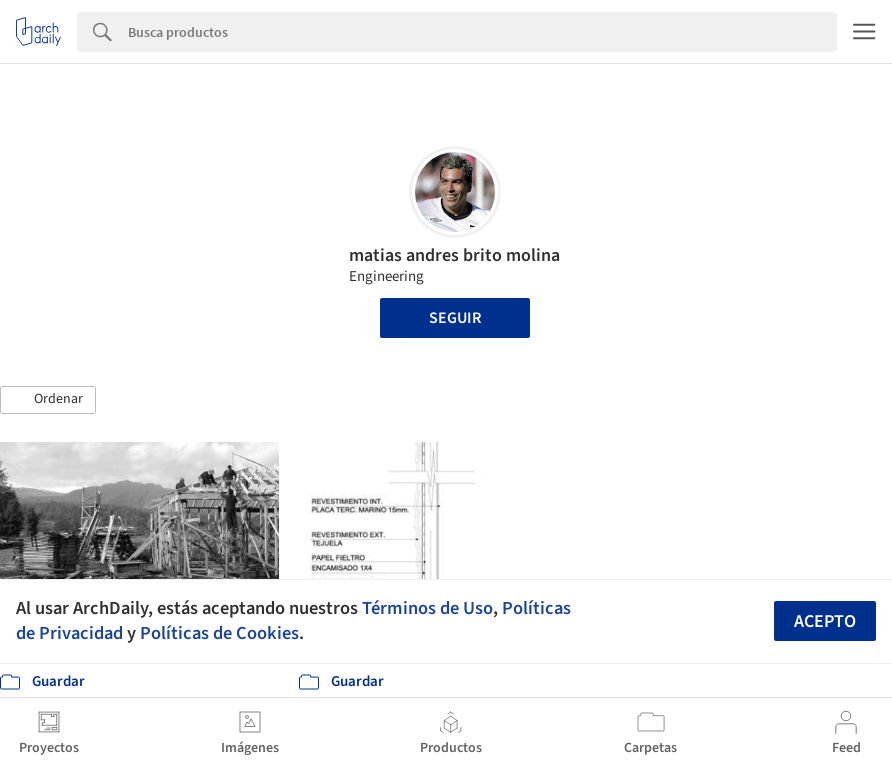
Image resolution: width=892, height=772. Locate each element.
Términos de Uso (427, 608)
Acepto (825, 621)
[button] (48, 400)
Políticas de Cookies (219, 633)
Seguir (455, 318)
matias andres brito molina (454, 255)
